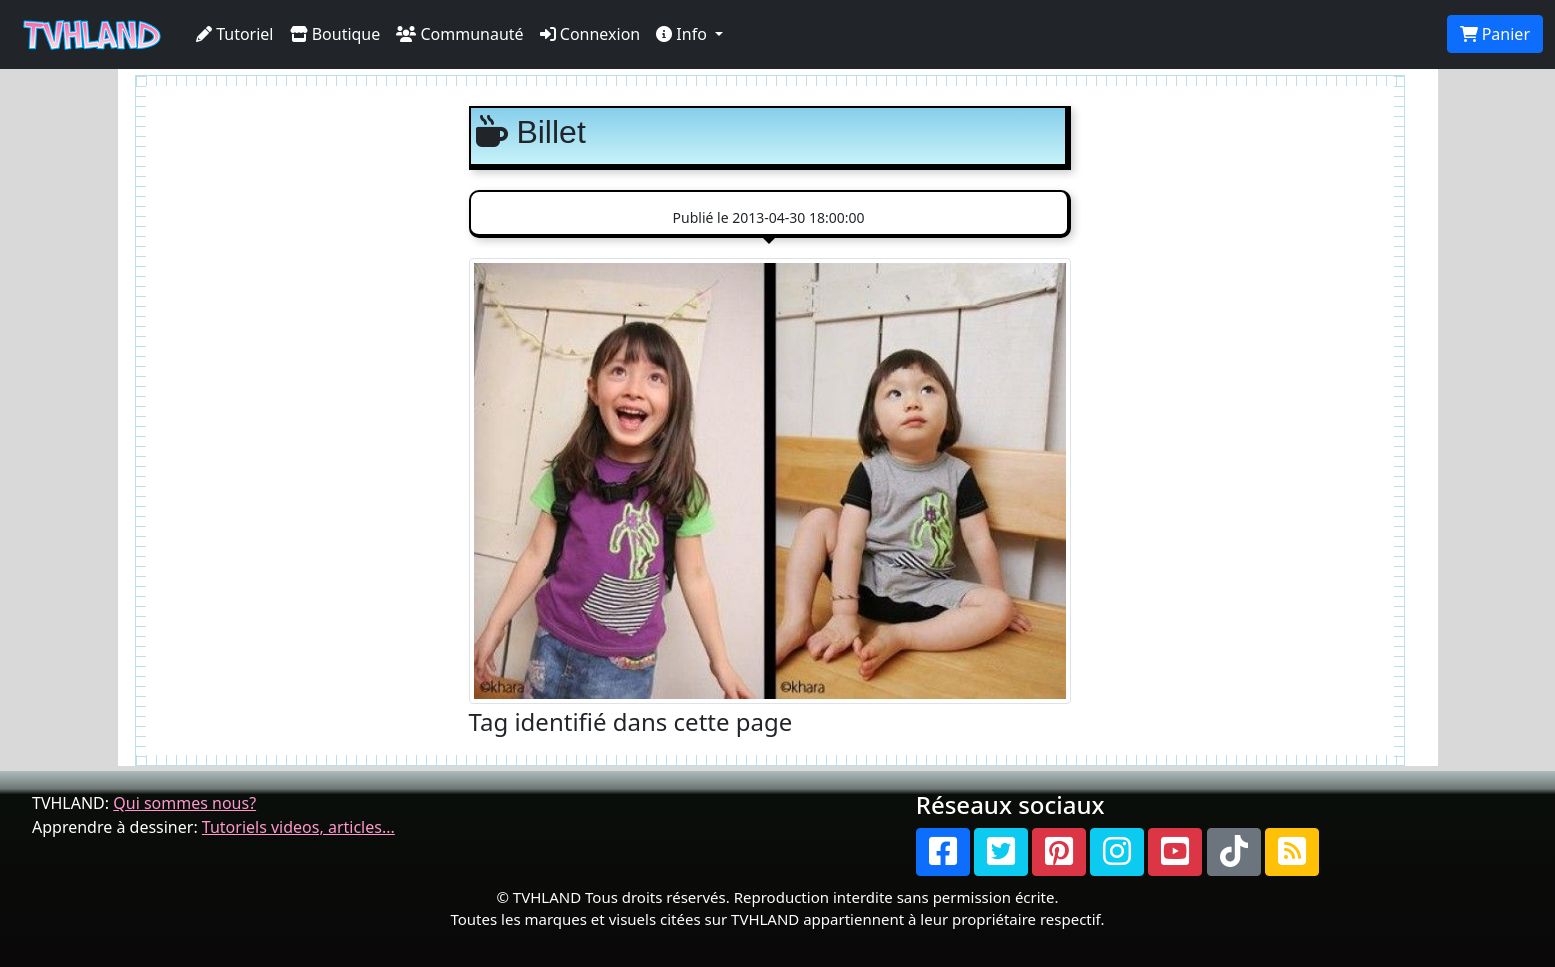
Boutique (335, 34)
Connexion (590, 34)
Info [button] (683, 34)
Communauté (459, 34)
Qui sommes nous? (184, 803)
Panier (1495, 34)
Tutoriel (235, 34)
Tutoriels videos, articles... (298, 827)
